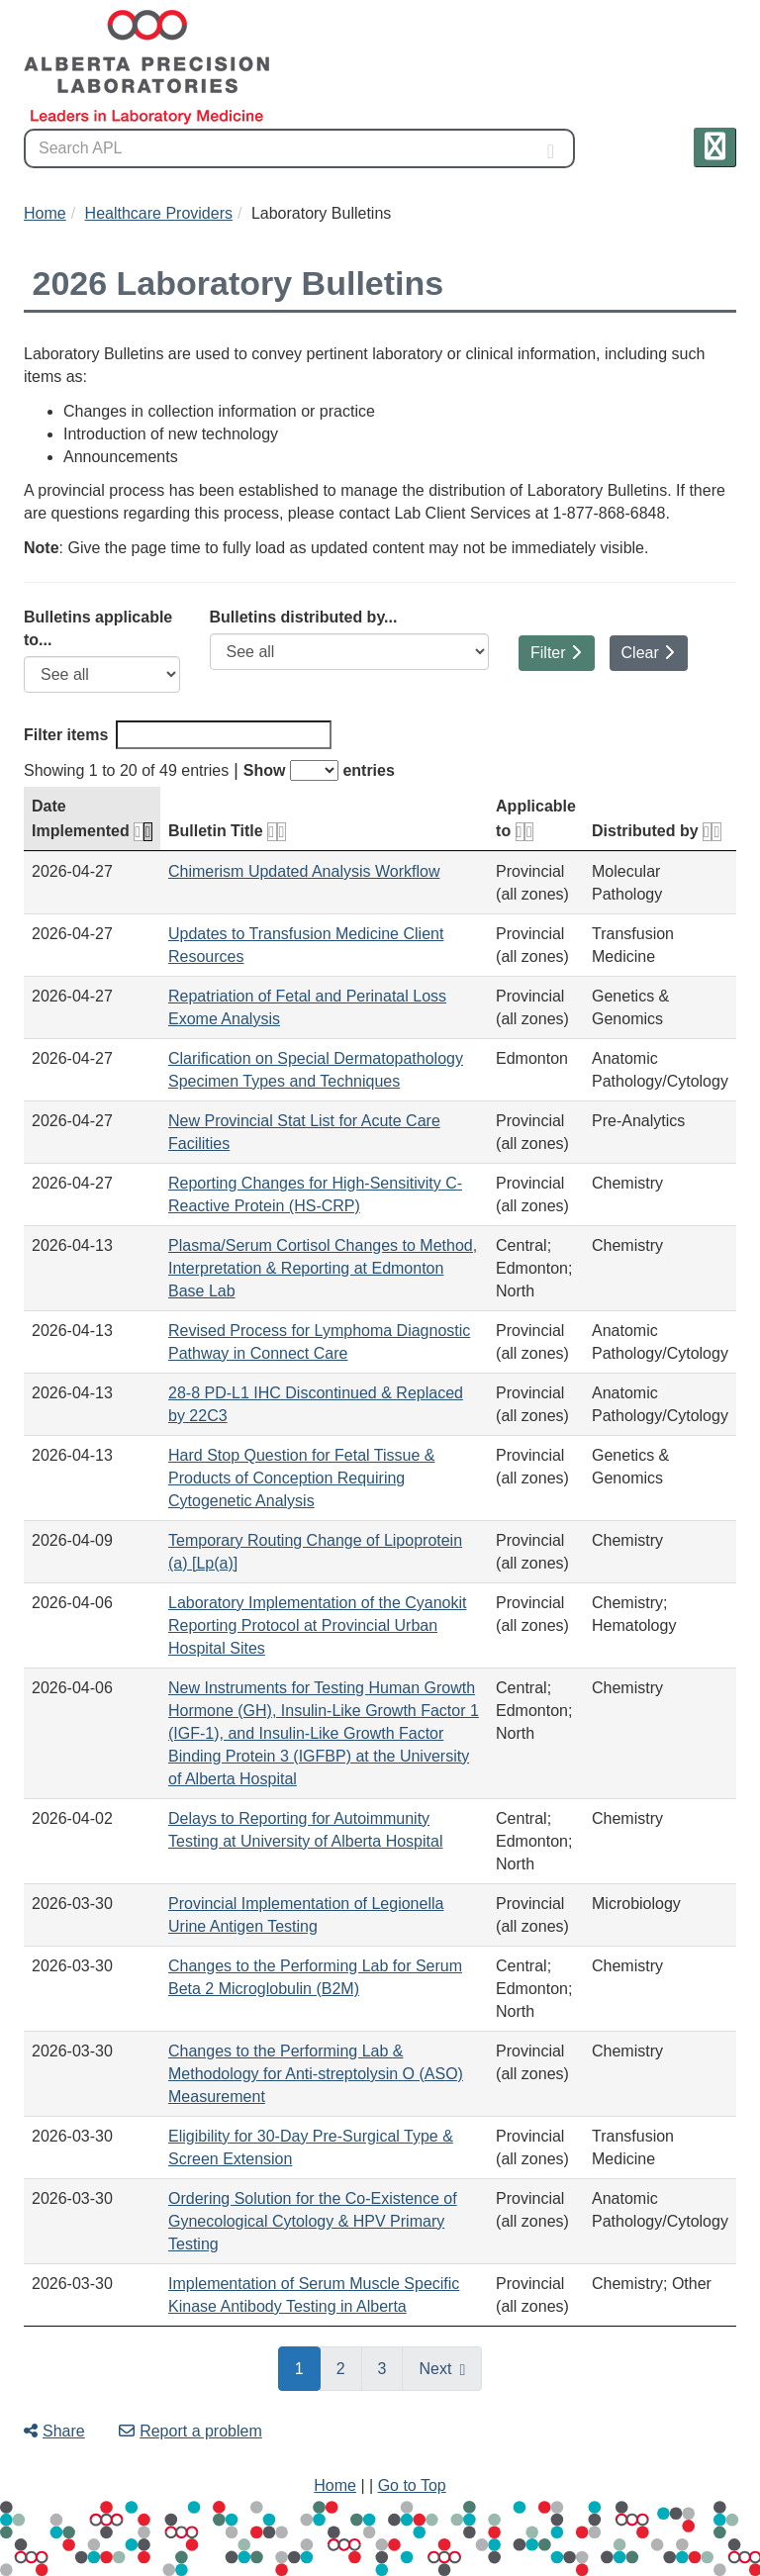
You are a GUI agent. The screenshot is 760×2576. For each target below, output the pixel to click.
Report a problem (190, 2431)
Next (435, 2368)
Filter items (178, 734)
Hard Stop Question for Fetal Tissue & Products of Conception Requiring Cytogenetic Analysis (301, 1478)
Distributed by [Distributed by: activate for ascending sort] (656, 830)
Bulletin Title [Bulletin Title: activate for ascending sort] (227, 830)
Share (54, 2431)
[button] (715, 147)
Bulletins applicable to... (98, 628)
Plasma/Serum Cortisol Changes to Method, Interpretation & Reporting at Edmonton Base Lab (322, 1268)
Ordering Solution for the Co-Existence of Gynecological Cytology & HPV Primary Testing (312, 2221)
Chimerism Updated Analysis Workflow (303, 871)
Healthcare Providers (159, 213)
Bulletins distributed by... (304, 617)
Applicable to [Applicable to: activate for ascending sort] (536, 818)
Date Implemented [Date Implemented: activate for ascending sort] (92, 818)
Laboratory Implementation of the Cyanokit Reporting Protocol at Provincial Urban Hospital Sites (317, 1625)
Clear (647, 652)
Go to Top (412, 2485)
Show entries (319, 770)
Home (45, 213)
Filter (555, 652)
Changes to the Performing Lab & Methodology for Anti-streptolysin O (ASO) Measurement (315, 2074)
